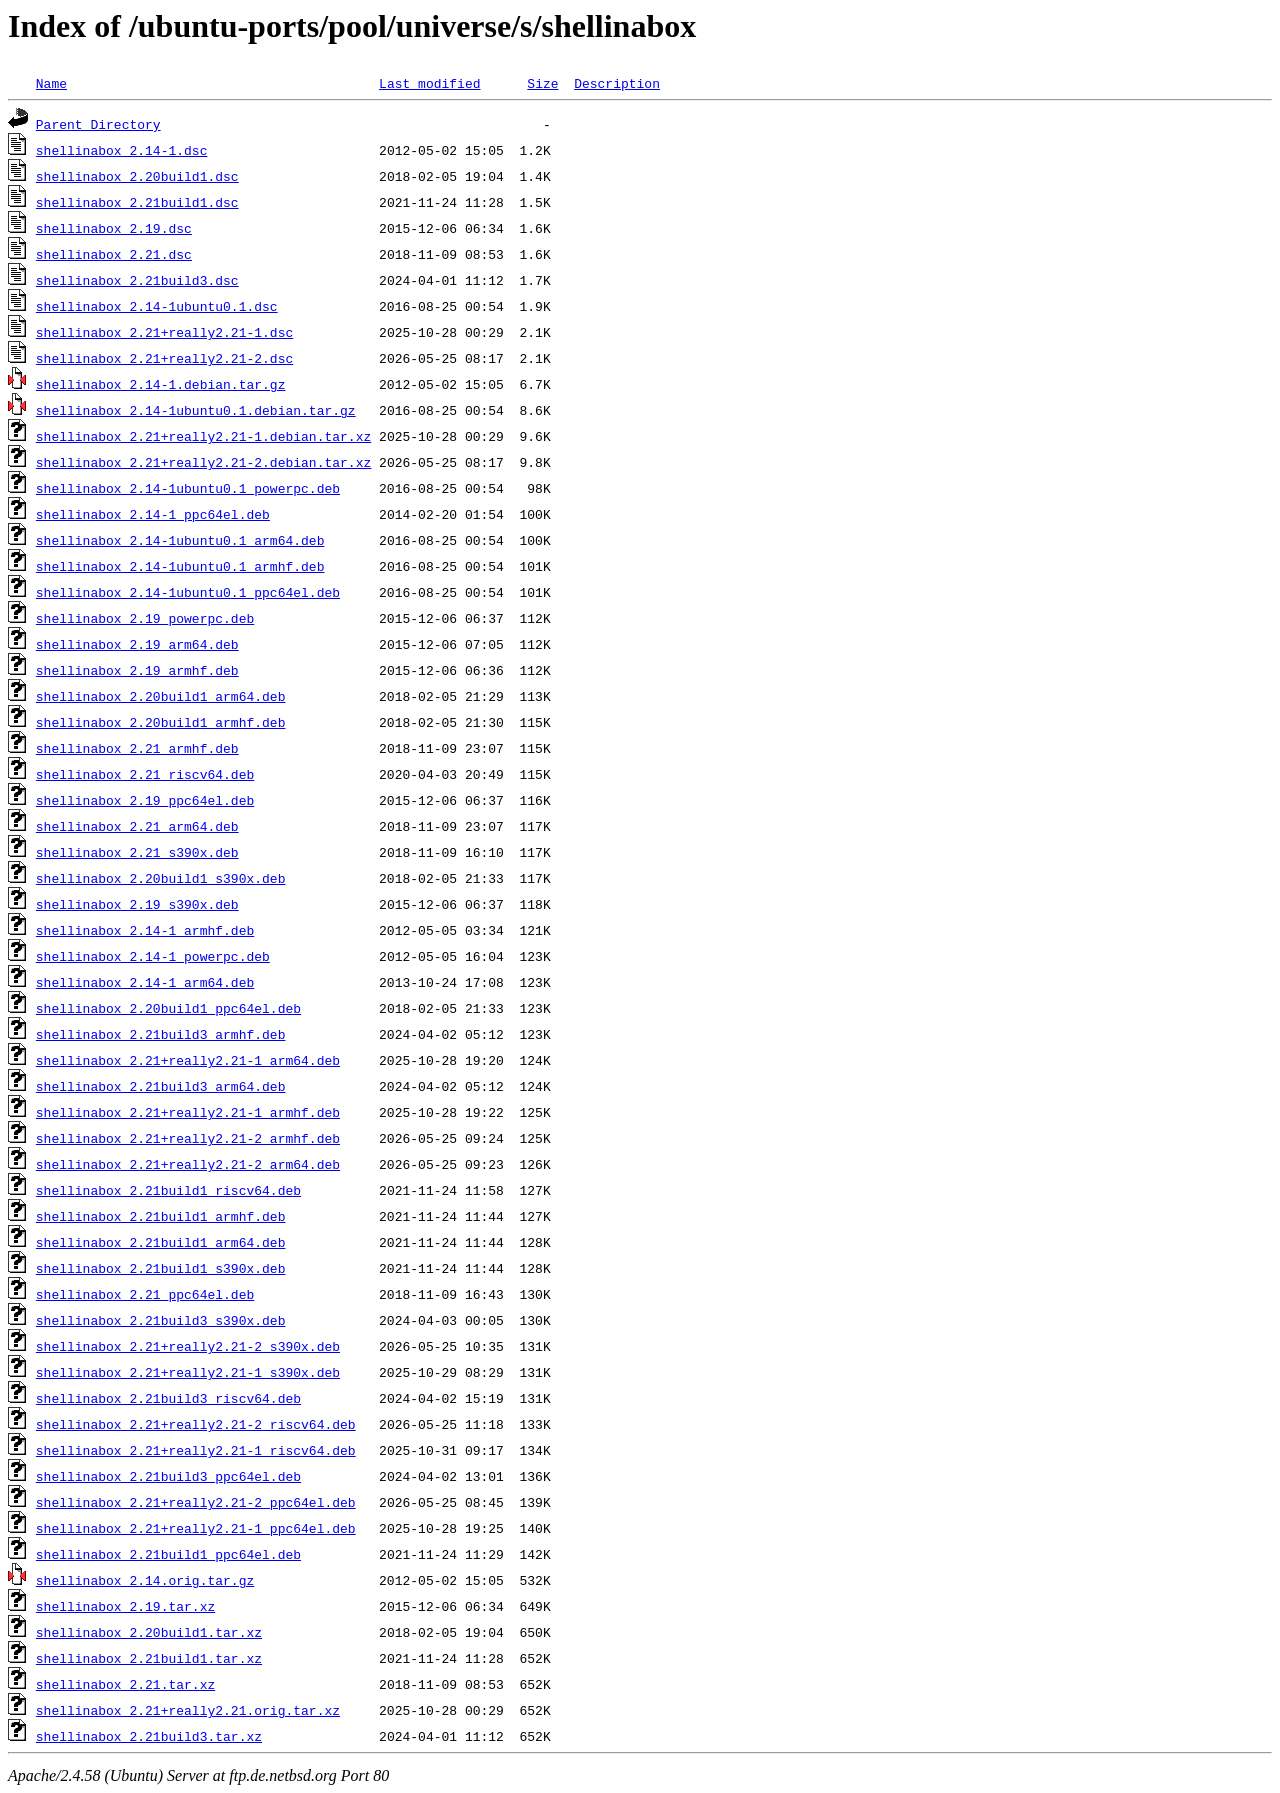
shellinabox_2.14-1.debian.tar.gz (161, 384)
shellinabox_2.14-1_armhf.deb (145, 930)
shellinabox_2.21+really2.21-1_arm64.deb (188, 1060)
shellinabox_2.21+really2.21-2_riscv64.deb (196, 1424)
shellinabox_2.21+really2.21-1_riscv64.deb (196, 1450)
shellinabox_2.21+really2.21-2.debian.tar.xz (203, 462)
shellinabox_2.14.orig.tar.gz (145, 1580)
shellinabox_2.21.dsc (114, 254)
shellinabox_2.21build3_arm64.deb (161, 1086)
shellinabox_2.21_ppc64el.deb (145, 1294)
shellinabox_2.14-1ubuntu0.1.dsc (157, 306)
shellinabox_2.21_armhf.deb (137, 748)
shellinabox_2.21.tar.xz (125, 1684)
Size (542, 83)
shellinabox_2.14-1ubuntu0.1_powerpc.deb (188, 488)
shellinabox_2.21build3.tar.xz (149, 1736)
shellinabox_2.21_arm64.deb (137, 826)
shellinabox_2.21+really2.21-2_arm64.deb (188, 1164)
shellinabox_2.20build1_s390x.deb (161, 878)
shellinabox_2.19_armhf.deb (137, 670)
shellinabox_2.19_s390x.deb (137, 904)
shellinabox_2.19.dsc (114, 228)
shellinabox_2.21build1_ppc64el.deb (168, 1554)
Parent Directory (98, 124)
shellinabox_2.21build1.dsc (137, 202)
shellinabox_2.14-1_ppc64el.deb (153, 514)
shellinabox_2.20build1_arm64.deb (161, 696)
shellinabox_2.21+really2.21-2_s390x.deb (188, 1346)
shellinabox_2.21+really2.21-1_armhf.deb (188, 1112)
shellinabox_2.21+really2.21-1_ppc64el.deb (196, 1528)
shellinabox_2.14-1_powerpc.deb (153, 956)
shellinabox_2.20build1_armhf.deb (161, 722)
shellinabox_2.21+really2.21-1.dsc (164, 332)
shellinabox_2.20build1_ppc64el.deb (168, 1008)
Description (617, 83)
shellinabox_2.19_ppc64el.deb (145, 800)
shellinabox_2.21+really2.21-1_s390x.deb (188, 1372)
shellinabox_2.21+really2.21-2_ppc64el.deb (196, 1502)
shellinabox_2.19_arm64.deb (137, 644)
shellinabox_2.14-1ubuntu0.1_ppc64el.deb (188, 592)
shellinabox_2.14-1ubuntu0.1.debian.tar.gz (196, 410)
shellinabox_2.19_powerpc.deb (145, 618)
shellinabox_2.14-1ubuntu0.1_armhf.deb (180, 566)
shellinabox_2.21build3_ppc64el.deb (168, 1476)
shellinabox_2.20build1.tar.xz (149, 1632)
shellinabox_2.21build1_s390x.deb (161, 1268)
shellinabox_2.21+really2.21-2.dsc (164, 358)
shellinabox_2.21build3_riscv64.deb (168, 1398)
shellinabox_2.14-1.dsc (122, 150)
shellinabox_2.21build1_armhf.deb (161, 1216)
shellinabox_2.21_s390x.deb (137, 852)
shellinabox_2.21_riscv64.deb (145, 774)
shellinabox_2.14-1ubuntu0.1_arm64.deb (180, 540)
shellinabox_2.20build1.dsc (137, 176)
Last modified (429, 83)
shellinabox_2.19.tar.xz (125, 1606)
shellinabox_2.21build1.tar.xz (149, 1658)
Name (51, 83)
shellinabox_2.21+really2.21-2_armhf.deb (188, 1138)
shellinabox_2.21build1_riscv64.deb (168, 1190)
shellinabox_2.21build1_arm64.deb (161, 1242)
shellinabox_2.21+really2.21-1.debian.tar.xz (203, 436)
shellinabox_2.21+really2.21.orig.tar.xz (188, 1710)
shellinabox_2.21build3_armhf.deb (161, 1034)
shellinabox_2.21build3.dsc (137, 280)
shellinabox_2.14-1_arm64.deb (145, 982)
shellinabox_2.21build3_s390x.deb (161, 1320)
